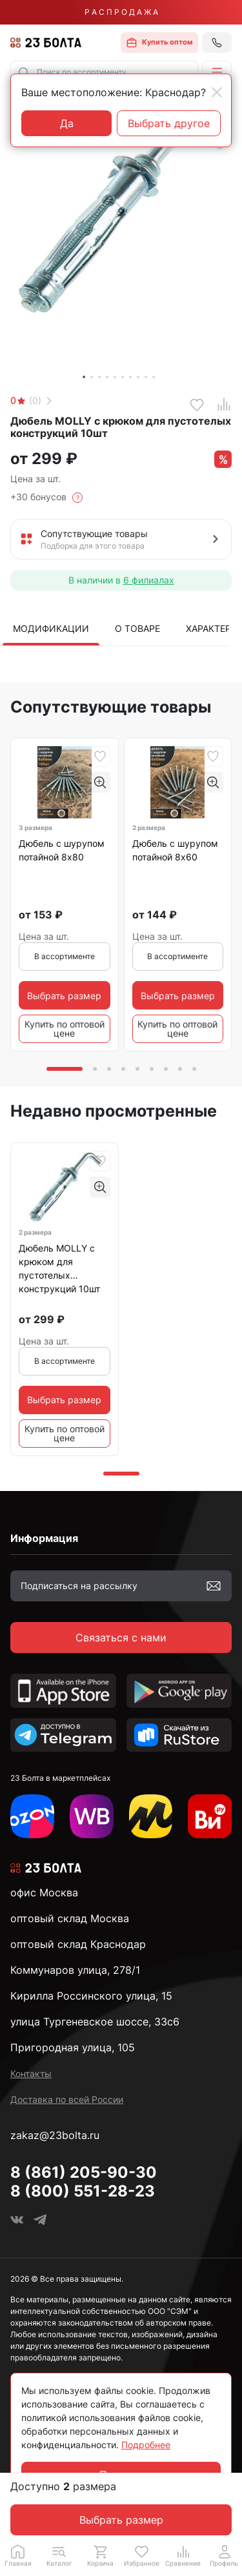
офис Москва (44, 1892)
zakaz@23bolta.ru (54, 2135)
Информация (44, 1538)
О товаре (137, 628)
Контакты (31, 2073)
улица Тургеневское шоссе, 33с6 (94, 2021)
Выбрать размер (121, 2519)
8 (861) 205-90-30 (83, 2172)
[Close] (217, 92)
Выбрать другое (169, 123)
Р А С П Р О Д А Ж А (121, 12)
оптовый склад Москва (69, 1918)
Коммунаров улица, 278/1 (75, 1969)
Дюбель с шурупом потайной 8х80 (62, 850)
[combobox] (104, 72)
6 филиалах (148, 579)
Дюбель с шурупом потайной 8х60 (175, 850)
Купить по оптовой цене (65, 1029)
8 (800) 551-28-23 (82, 2191)
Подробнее (145, 2444)
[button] (217, 72)
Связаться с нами (121, 1637)
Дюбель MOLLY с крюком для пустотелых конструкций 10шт (59, 1268)
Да (67, 123)
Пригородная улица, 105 (72, 2047)
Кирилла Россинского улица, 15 (91, 1995)
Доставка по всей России (66, 2099)
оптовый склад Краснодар (78, 1944)
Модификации (51, 628)
